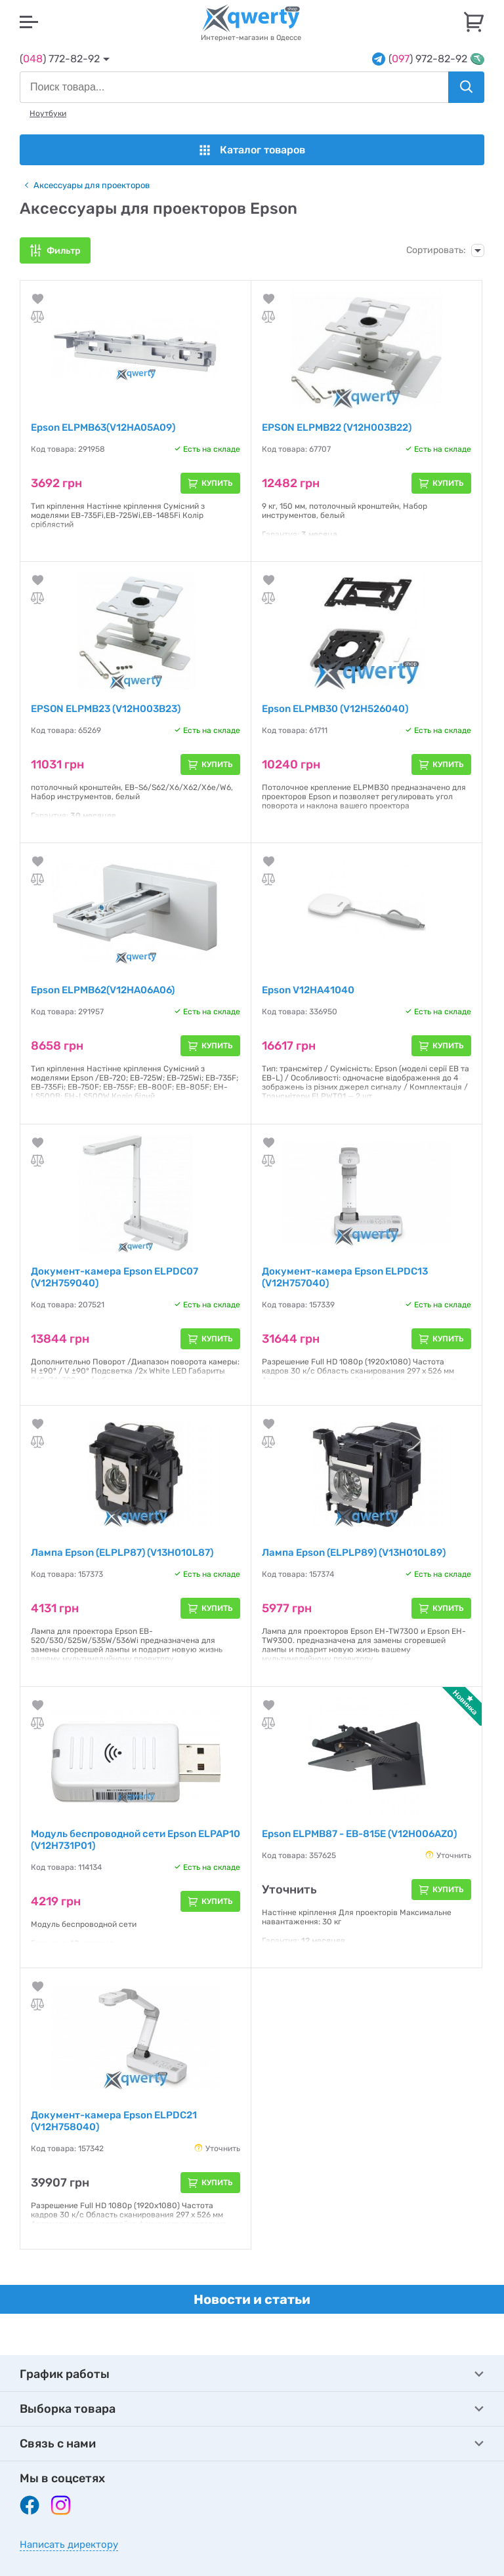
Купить (217, 483)
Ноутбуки (48, 113)
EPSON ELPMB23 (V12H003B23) (105, 709)
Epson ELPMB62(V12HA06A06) (103, 990)
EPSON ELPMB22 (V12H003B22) (336, 427)
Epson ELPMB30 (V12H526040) (335, 709)
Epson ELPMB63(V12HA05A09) (103, 427)
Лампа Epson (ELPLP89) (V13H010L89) (354, 1552)
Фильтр (64, 250)
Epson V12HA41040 (308, 990)
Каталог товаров (252, 150)
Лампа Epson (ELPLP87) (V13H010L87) (122, 1552)
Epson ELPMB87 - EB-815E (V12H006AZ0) (359, 1834)
